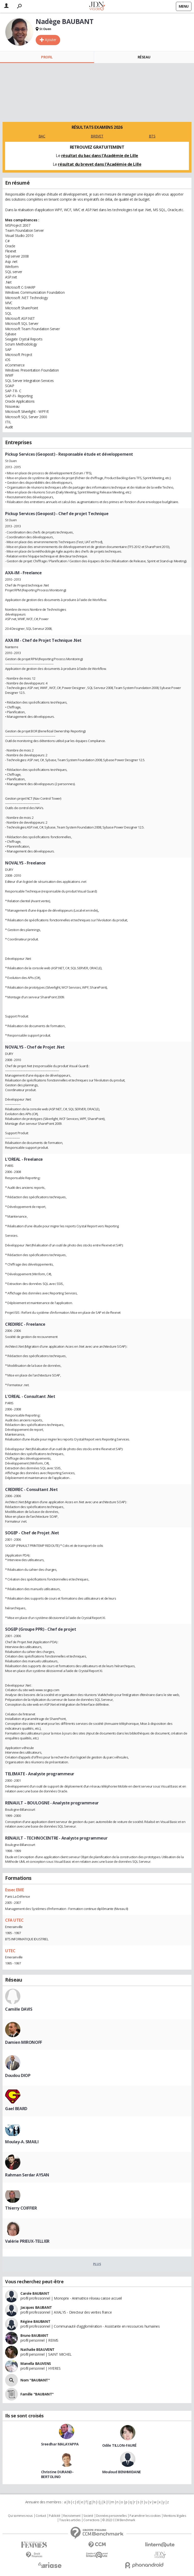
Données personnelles (111, 2516)
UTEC (10, 1951)
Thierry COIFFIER (21, 2208)
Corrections (91, 2520)
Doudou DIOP (17, 2075)
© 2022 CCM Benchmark (118, 2520)
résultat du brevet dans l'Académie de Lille (99, 164)
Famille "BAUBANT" (37, 2394)
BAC (41, 136)
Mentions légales (174, 2516)
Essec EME (14, 1890)
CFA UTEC (14, 1920)
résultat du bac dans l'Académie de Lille (99, 155)
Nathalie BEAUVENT (37, 2349)
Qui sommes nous (20, 2516)
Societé (88, 2516)
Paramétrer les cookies (145, 2516)
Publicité (54, 2516)
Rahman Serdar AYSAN (27, 2175)
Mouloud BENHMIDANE (121, 2471)
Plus (97, 2264)
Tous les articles (70, 2520)
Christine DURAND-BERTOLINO (57, 2474)
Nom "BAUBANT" (35, 2380)
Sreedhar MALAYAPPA (60, 2444)
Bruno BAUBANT (34, 2335)
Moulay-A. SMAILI (21, 2142)
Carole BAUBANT (34, 2293)
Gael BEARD (16, 2108)
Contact (41, 2516)
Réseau (144, 57)
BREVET (97, 136)
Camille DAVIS (18, 2009)
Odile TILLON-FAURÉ (119, 2445)
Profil (47, 57)
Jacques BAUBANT (36, 2307)
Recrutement (71, 2516)
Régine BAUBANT (35, 2321)
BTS (152, 136)
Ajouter (50, 39)
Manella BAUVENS (35, 2363)
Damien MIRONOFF (23, 2042)
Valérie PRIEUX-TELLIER (27, 2241)
